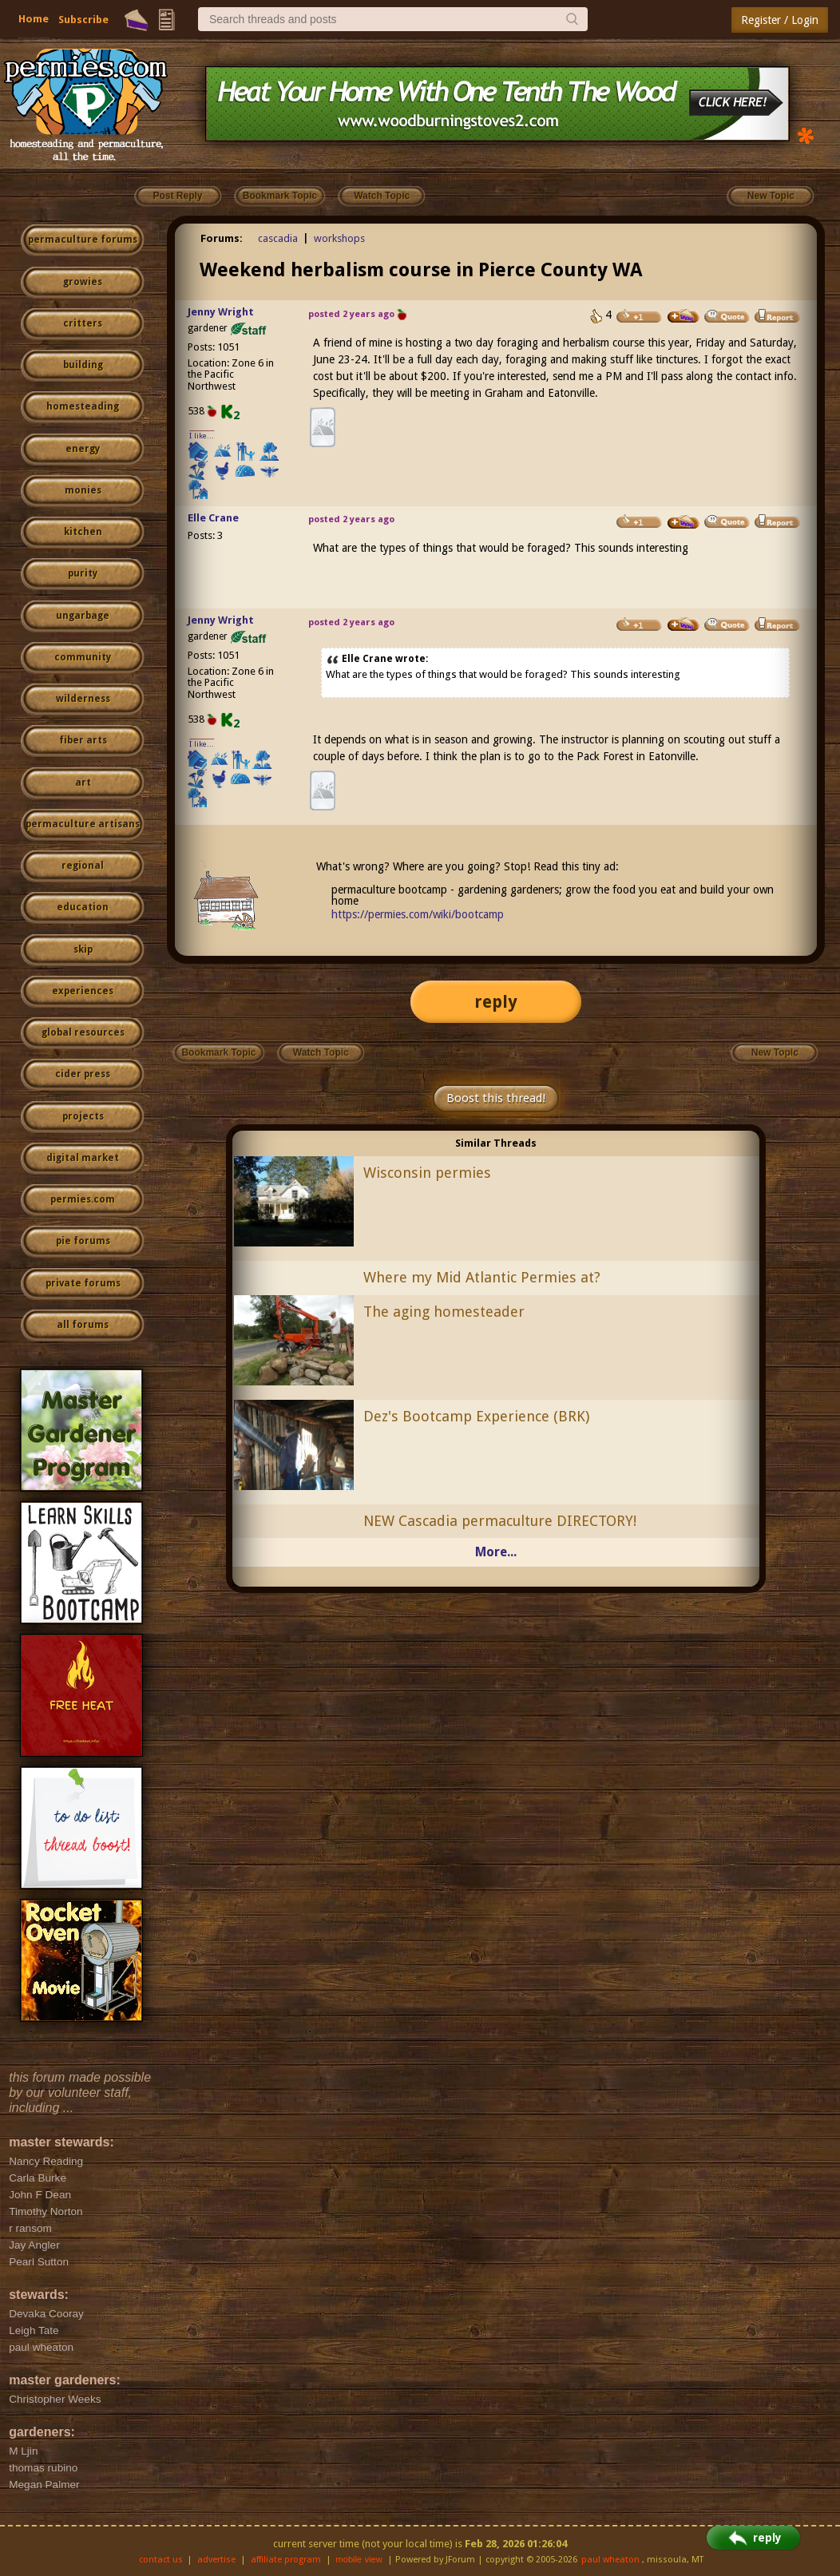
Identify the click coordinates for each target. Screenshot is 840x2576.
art (83, 782)
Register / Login (779, 20)
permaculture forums (82, 239)
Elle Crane (213, 518)
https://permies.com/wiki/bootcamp (417, 914)
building (83, 365)
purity (82, 573)
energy (82, 448)
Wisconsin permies (427, 1172)
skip (83, 949)
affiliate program (286, 2559)
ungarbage (82, 615)
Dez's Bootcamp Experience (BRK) (476, 1416)
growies (82, 281)
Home (33, 19)
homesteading (82, 406)
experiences (82, 991)
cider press (82, 1074)
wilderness (83, 698)
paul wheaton (610, 2559)
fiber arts (83, 740)
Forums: (221, 238)
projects (83, 1116)
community (82, 657)
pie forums (83, 1240)
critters (82, 323)
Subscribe (83, 20)
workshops (339, 238)
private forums (83, 1283)
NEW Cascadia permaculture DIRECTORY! (499, 1520)
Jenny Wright (221, 312)
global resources (83, 1032)
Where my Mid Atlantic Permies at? (481, 1277)
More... (496, 1551)
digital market (82, 1157)
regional (82, 865)
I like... (201, 435)
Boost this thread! (495, 1098)
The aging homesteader (444, 1311)
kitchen (83, 531)
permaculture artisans (83, 824)
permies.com (82, 1199)
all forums (83, 1324)
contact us (161, 2559)
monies (83, 490)
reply (495, 1002)
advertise (216, 2559)
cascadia (278, 238)
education (83, 907)
